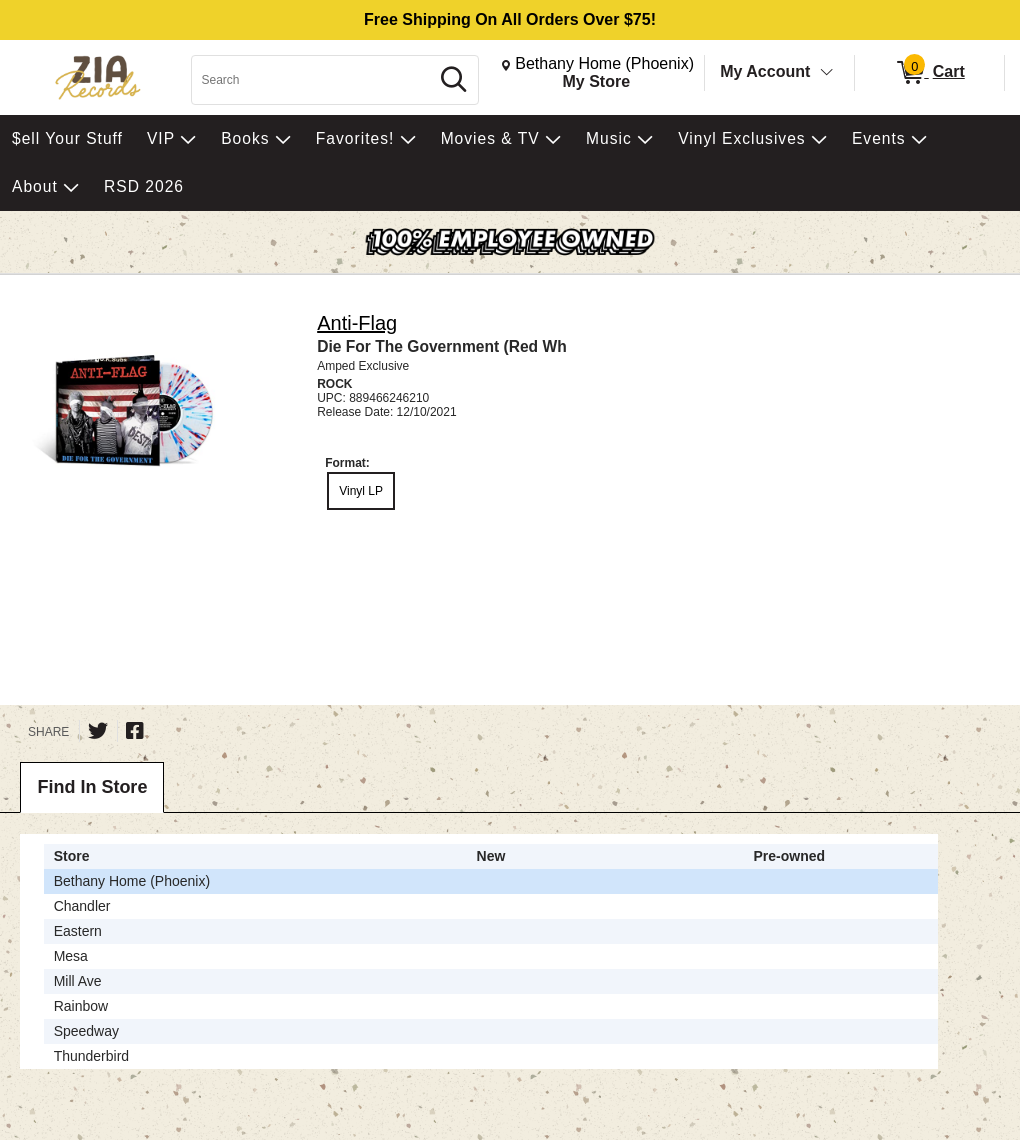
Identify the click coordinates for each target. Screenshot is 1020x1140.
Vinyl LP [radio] (361, 491)
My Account (765, 71)
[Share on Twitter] (98, 731)
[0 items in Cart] (929, 73)
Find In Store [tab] (92, 787)
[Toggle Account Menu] (827, 73)
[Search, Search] (313, 80)
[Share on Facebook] (135, 731)
